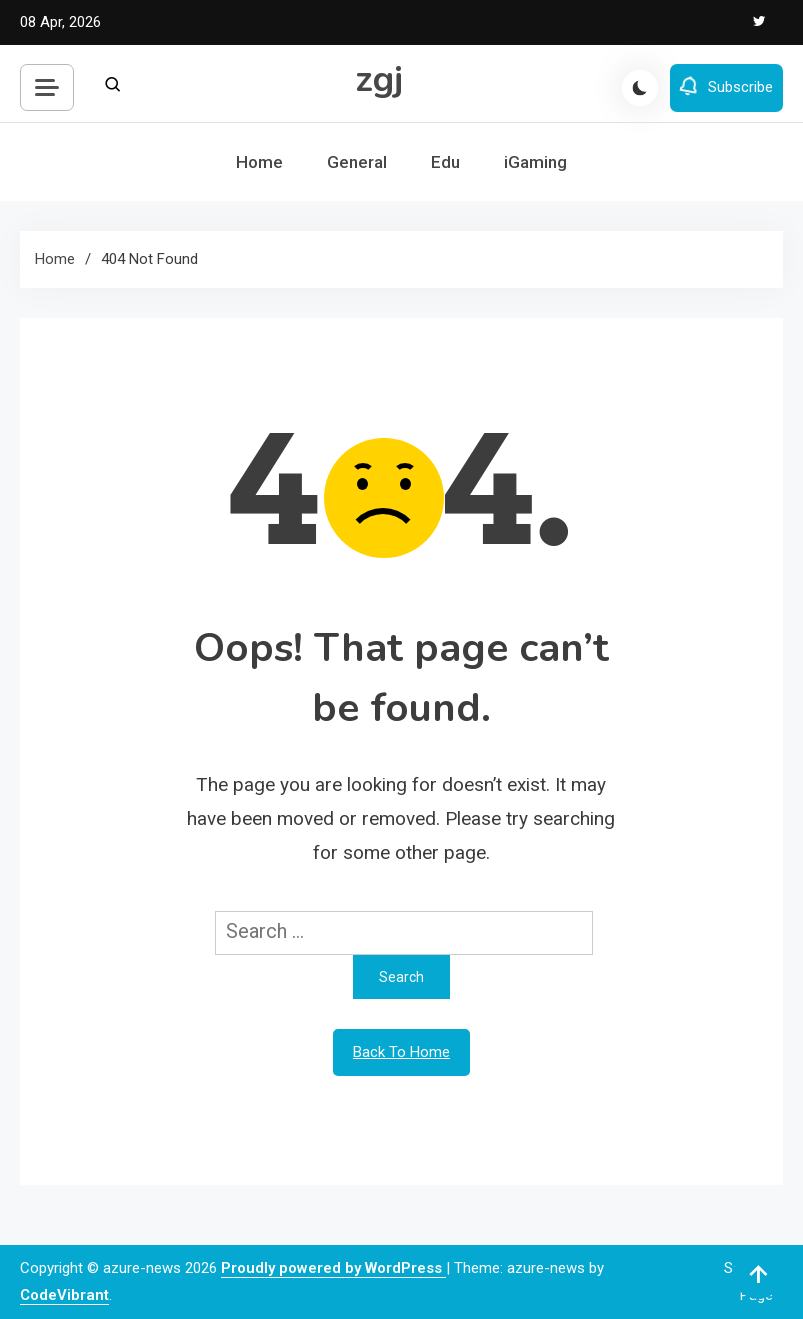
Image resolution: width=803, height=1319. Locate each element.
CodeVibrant (64, 1295)
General (357, 162)
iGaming (535, 162)
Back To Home (401, 1052)
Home (259, 162)
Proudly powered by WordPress (333, 1268)
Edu (445, 162)
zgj (379, 79)
